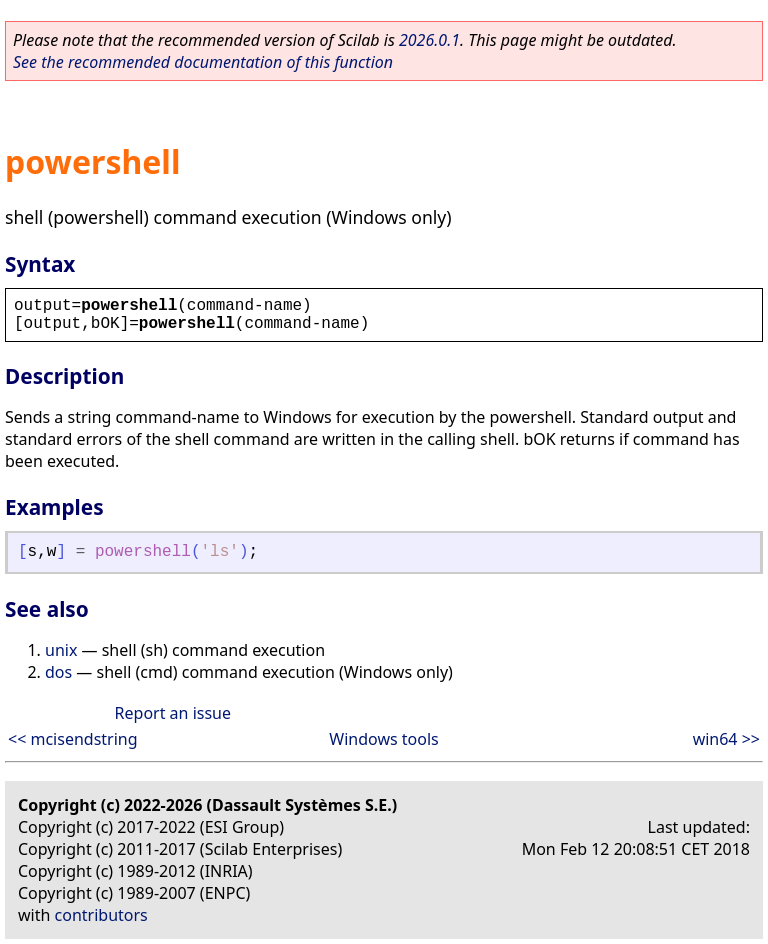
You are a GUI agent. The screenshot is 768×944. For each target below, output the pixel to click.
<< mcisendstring (73, 739)
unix (61, 650)
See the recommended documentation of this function (203, 62)
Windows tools (383, 739)
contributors (101, 915)
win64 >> (726, 739)
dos (58, 672)
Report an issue (173, 713)
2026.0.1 (429, 40)
